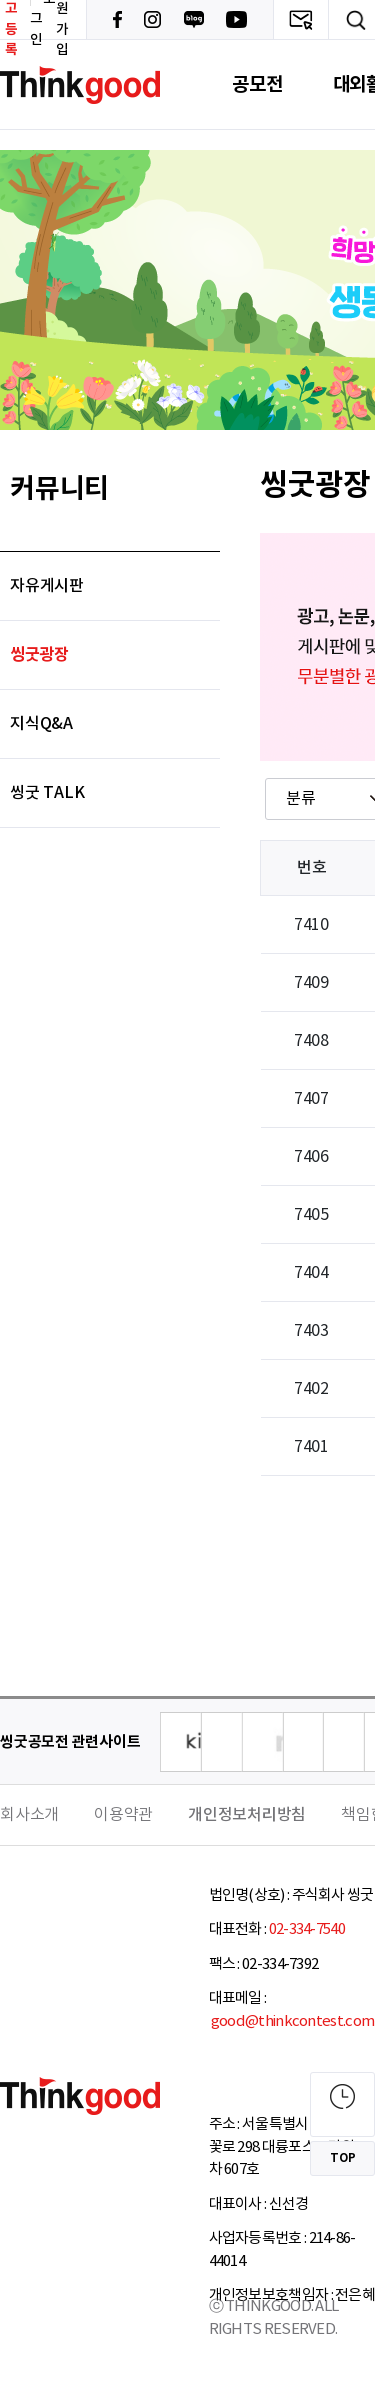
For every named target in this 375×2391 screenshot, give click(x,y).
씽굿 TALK (47, 793)
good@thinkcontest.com (292, 2021)
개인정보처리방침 (247, 1815)
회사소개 (29, 1815)
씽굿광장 (39, 655)
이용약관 (123, 1815)
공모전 (257, 84)
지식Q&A (41, 724)
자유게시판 (47, 586)
